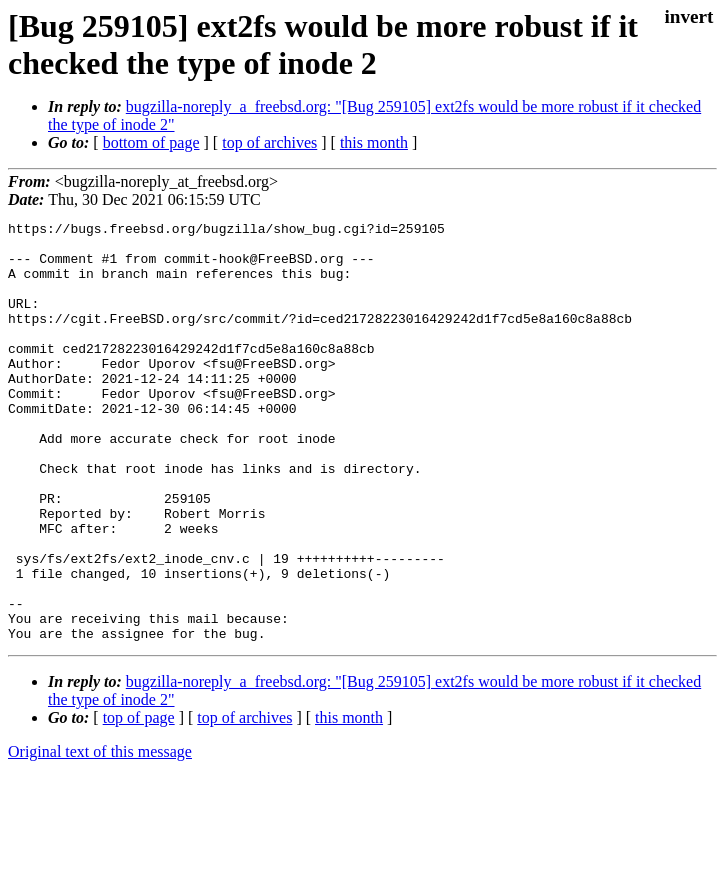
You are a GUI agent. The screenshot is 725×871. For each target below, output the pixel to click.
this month (374, 142)
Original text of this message (100, 835)
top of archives (269, 142)
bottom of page (151, 142)
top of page (139, 801)
